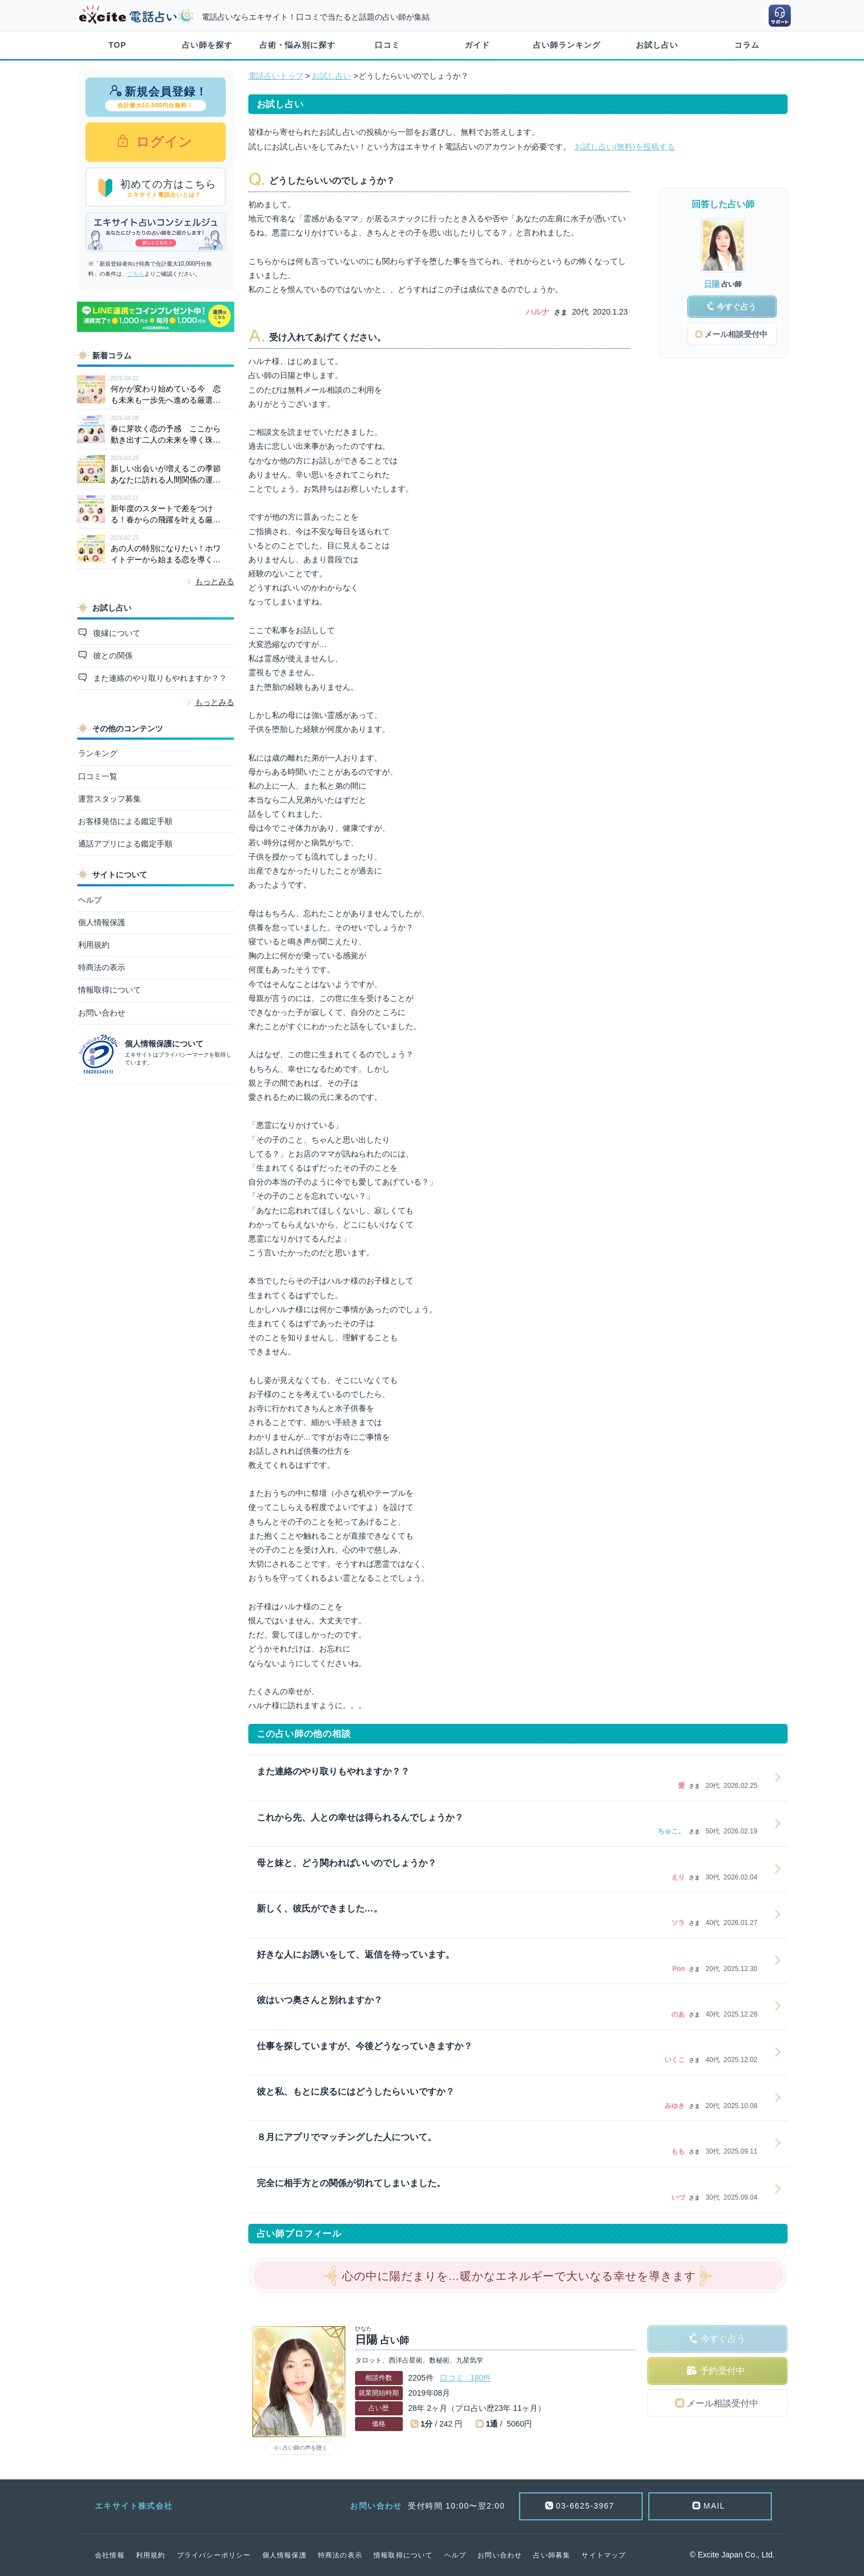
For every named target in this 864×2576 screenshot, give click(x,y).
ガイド (477, 44)
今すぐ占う (723, 2338)
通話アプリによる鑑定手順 (125, 843)
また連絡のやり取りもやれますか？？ (159, 677)
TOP (117, 44)
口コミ (387, 44)
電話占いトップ (275, 75)
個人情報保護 (101, 922)
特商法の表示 (101, 967)
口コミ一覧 (97, 776)
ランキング (97, 753)
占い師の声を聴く (305, 2448)
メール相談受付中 (722, 2403)
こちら (136, 274)
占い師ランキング (567, 44)
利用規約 (94, 944)
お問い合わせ (101, 1012)
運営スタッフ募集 (109, 798)
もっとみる (214, 581)
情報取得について (109, 989)
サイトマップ (603, 2555)
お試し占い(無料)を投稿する (624, 146)
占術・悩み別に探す (297, 44)
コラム (747, 44)
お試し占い (657, 44)
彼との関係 (112, 655)
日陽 (712, 283)
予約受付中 (722, 2370)
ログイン (163, 141)
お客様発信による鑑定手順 (125, 821)
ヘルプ (90, 899)
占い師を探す (207, 44)
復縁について (115, 633)
